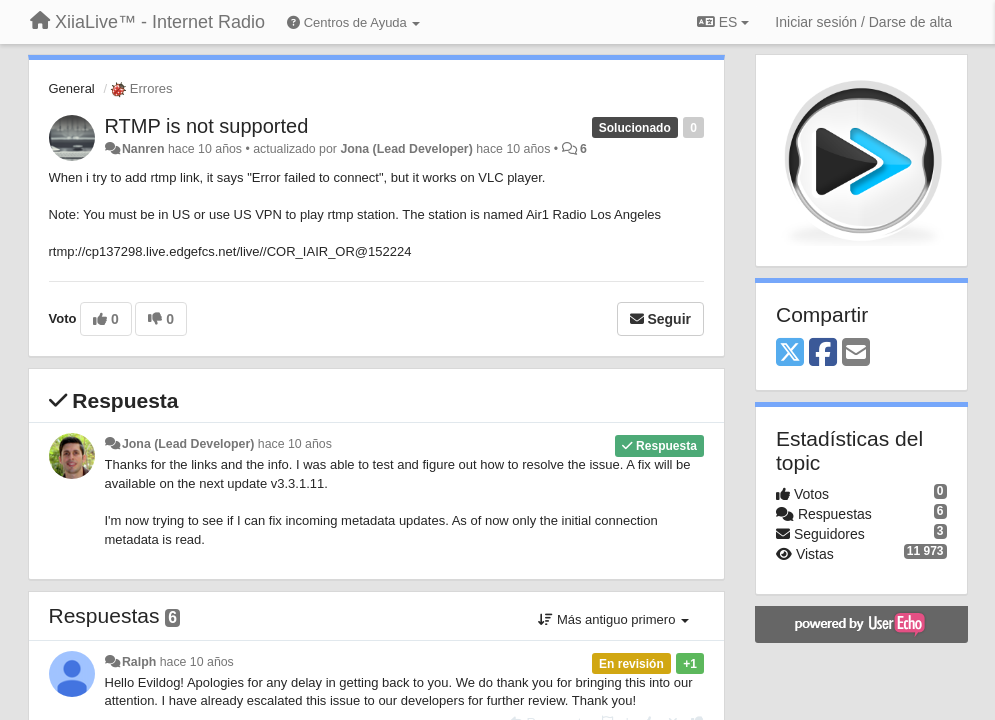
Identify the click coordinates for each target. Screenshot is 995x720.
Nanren (143, 149)
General (72, 88)
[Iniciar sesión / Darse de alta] (863, 22)
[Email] (856, 353)
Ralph (139, 662)
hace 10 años (295, 444)
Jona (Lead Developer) (406, 149)
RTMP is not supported (207, 126)
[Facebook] (823, 353)
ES (723, 22)
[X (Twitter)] (790, 353)
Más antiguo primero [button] (613, 619)
